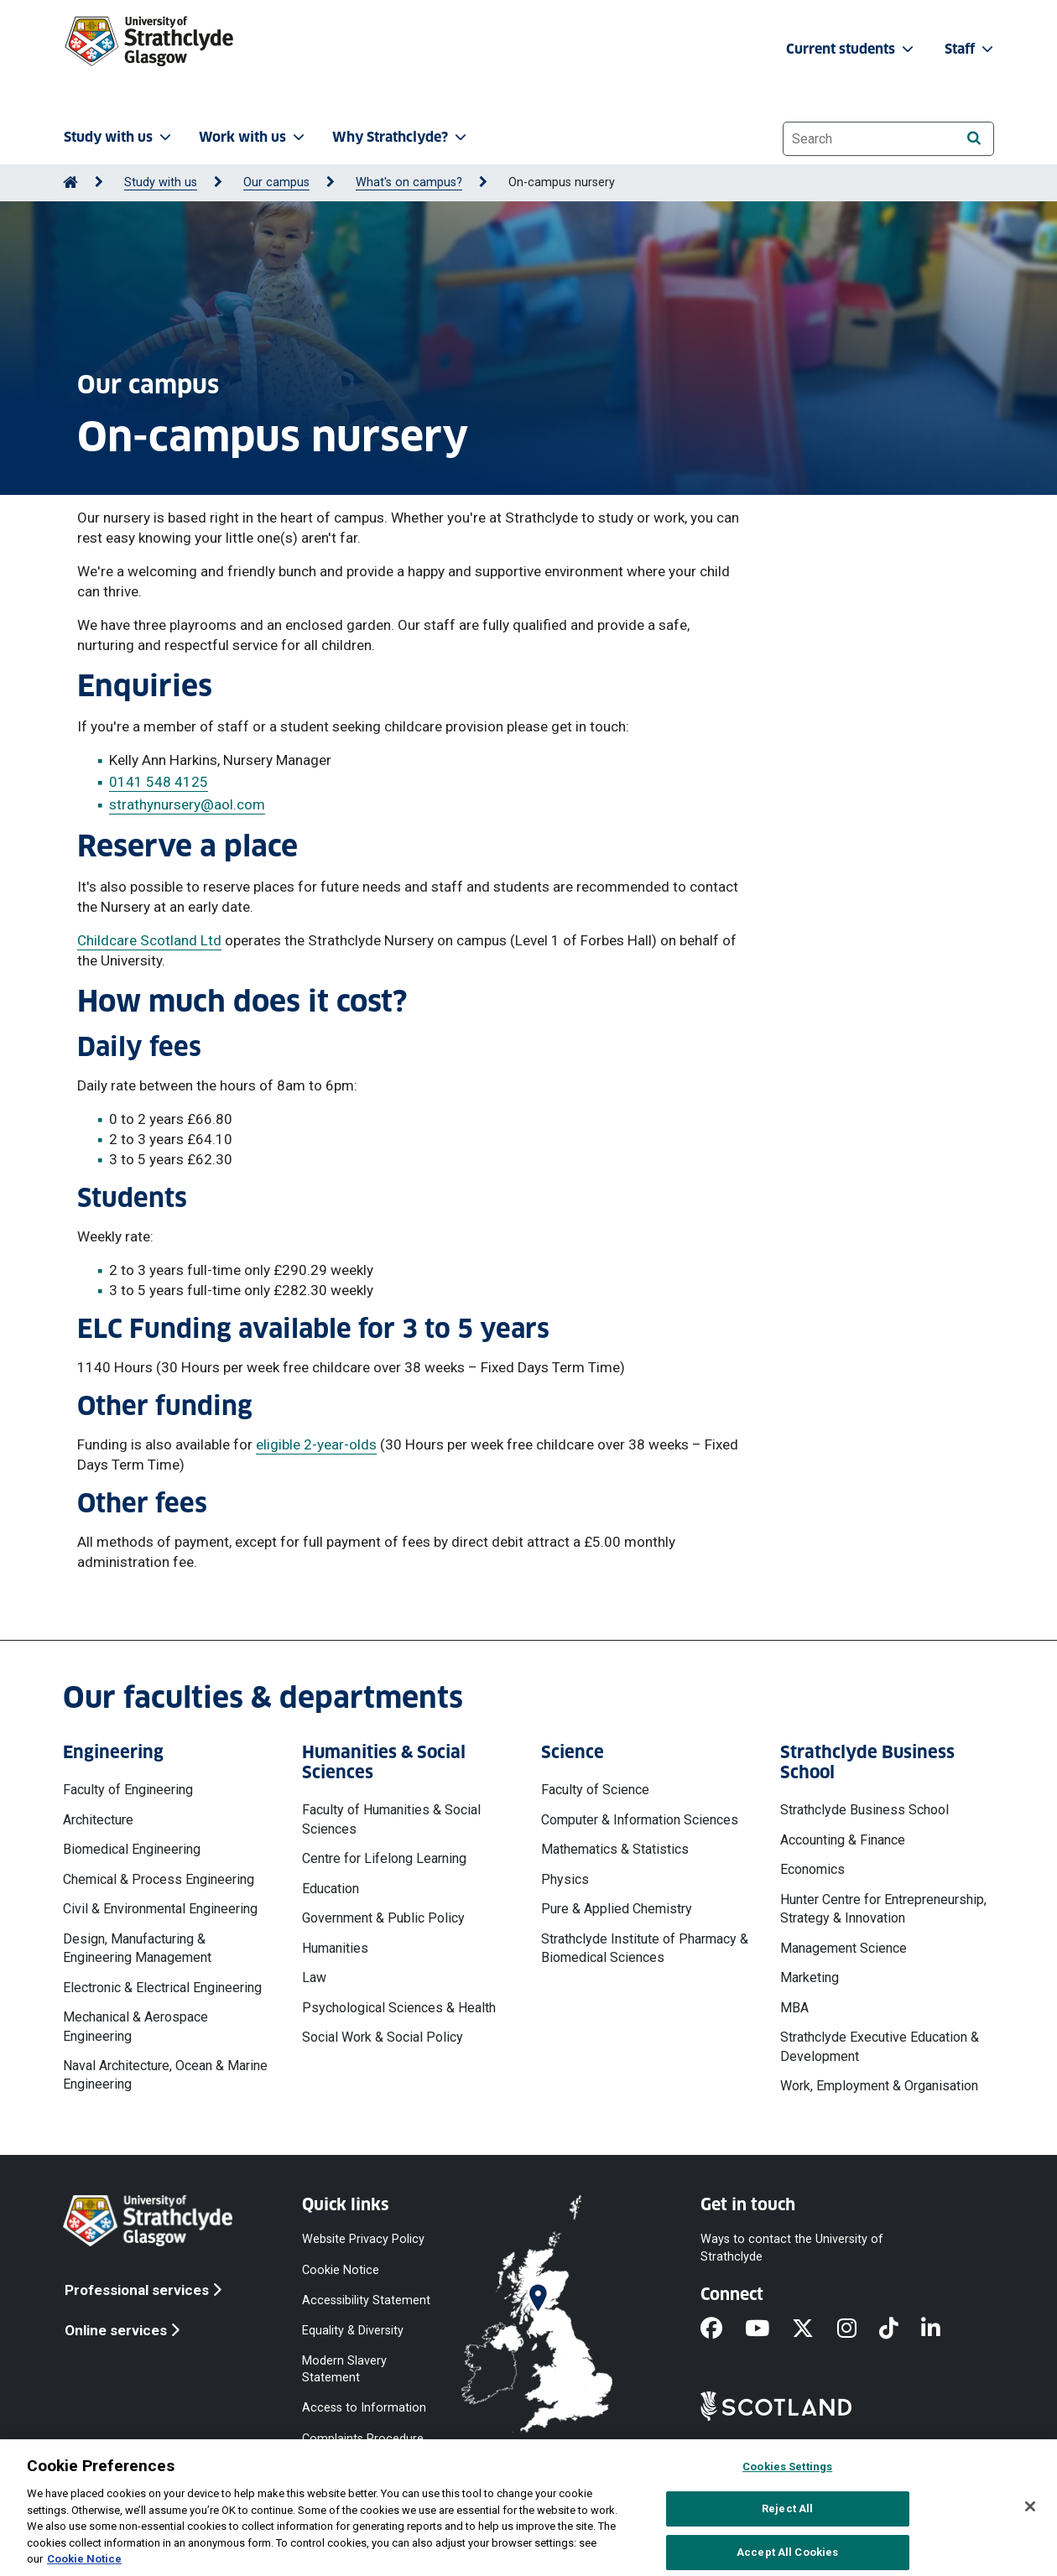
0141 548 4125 (158, 781)
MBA (794, 2008)
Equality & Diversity (353, 2330)
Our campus (276, 182)
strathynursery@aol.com (187, 804)
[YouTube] (768, 2329)
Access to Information (364, 2408)
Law (314, 1977)
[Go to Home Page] (70, 182)
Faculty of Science (595, 1790)
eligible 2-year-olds (316, 1444)
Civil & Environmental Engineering (160, 1909)
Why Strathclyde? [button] (401, 137)
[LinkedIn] (942, 2329)
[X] (814, 2329)
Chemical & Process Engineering (158, 1879)
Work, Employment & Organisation (879, 2086)
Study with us (160, 182)
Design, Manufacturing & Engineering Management (137, 1948)
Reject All (787, 2508)
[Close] (1030, 2506)
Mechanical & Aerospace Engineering (135, 2026)
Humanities (335, 1948)
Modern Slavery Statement (344, 2369)
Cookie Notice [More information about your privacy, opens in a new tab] (84, 2559)
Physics (565, 1879)
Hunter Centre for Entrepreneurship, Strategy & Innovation (883, 1909)
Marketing (809, 1977)
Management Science (843, 1948)
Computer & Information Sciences (639, 1820)
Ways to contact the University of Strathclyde (791, 2247)
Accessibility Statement (366, 2299)
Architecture (98, 1820)
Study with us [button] (119, 137)
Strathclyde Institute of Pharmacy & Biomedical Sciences (644, 1948)
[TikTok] (900, 2329)
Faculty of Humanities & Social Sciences (391, 1819)
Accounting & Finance (842, 1840)
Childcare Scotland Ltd (149, 940)
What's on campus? (409, 182)
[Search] (973, 138)
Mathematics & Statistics (615, 1849)
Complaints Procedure (363, 2438)
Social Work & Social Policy (382, 2037)
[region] (528, 2507)
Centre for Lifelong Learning (384, 1858)
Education (330, 1889)
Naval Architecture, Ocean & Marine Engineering (165, 2075)
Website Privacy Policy (363, 2239)
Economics (812, 1869)
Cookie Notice (340, 2269)
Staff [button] (971, 49)
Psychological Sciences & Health (399, 2008)
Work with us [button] (253, 137)
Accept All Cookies (787, 2552)
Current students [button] (851, 49)
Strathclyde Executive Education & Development (879, 2046)
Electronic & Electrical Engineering (162, 1988)
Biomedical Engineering (131, 1849)
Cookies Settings (787, 2466)
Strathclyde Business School (864, 1810)
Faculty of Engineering (128, 1790)
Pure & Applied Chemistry (616, 1909)
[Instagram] (858, 2329)
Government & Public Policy (383, 1918)
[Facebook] (722, 2329)
